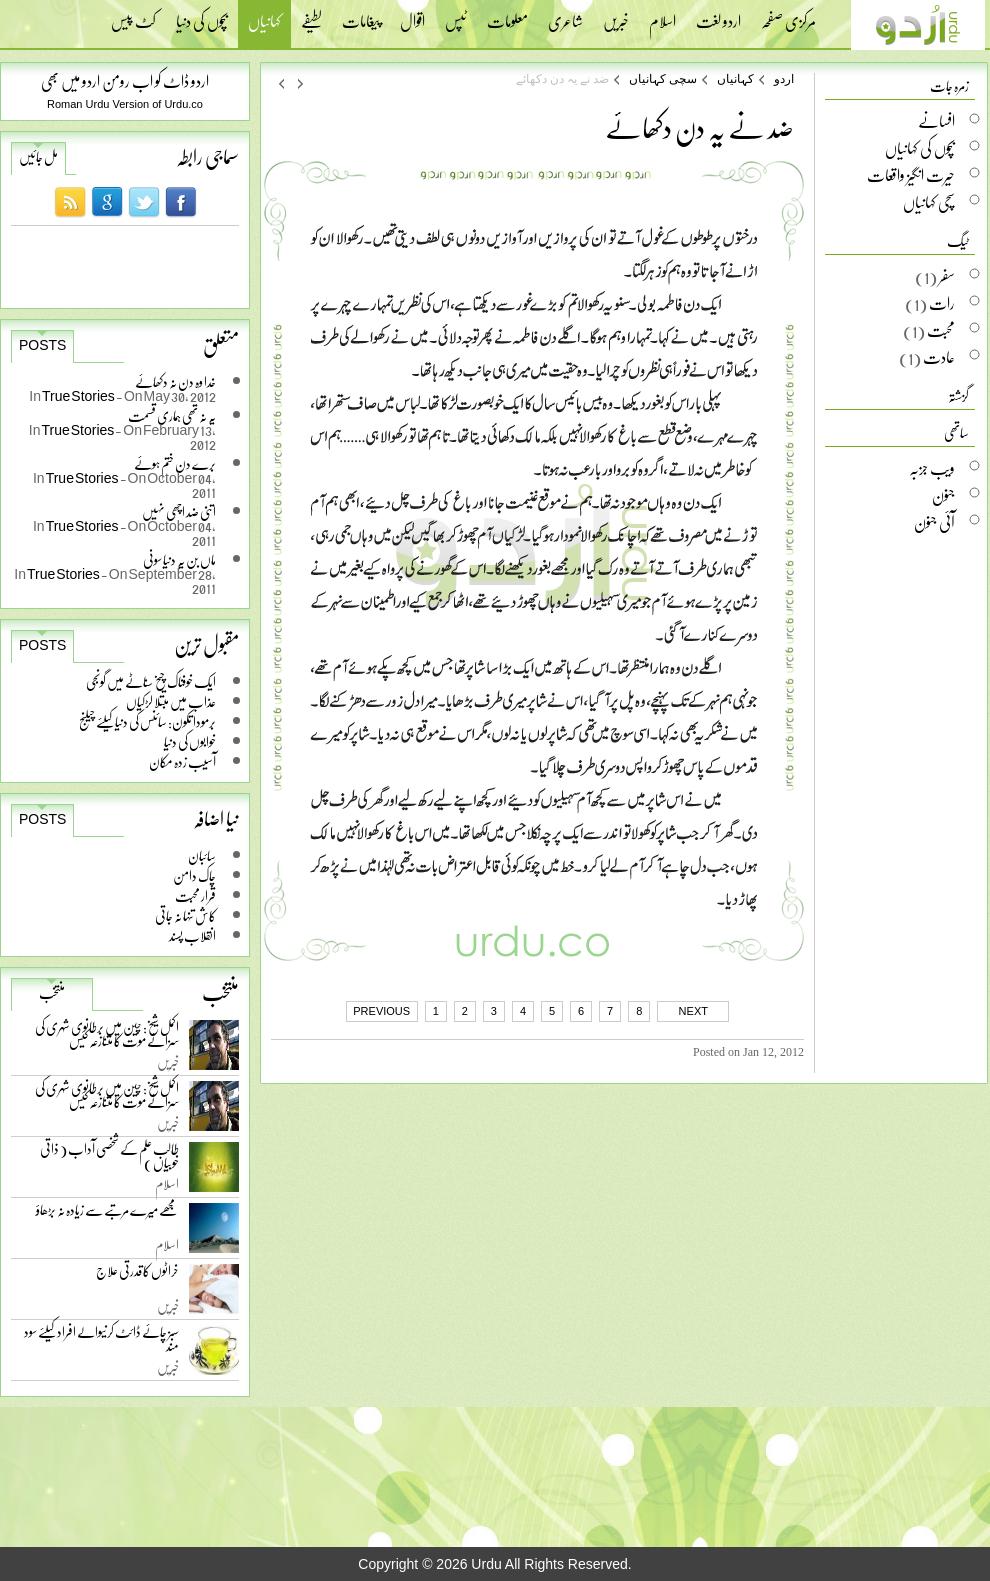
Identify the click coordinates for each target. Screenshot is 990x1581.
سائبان (202, 855)
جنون (943, 495)
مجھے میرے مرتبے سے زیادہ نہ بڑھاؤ (107, 1214)
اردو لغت (718, 15)
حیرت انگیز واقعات (911, 175)
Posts (42, 345)
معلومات (507, 15)
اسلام (662, 15)
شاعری (565, 15)
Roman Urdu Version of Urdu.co (125, 104)
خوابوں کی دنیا (190, 741)
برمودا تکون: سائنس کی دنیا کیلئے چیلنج (147, 721)
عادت (939, 357)
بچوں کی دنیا (202, 15)
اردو (784, 79)
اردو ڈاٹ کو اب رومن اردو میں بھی (125, 80)
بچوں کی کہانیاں (920, 148)
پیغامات (361, 15)
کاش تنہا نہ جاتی (185, 915)
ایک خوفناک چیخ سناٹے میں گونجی (151, 681)
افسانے (936, 121)
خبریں (616, 15)
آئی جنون (934, 522)
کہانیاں (264, 23)
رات (942, 303)
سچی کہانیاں (663, 79)
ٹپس (456, 15)
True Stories (79, 395)
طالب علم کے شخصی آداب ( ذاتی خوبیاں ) (109, 1159)
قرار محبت (195, 895)
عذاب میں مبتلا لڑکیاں (171, 701)
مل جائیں (38, 157)
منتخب (52, 993)
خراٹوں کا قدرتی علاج (137, 1275)
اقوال (412, 15)
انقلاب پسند (192, 935)
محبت (941, 330)
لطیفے (311, 15)
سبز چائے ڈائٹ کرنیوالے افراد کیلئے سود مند (101, 1342)
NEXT (693, 1011)
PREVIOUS (381, 1011)
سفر (947, 276)
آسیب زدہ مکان (182, 761)
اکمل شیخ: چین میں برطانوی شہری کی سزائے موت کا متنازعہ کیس (107, 1037)
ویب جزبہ (932, 468)
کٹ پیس (133, 15)
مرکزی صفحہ (788, 15)
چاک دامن (194, 875)
